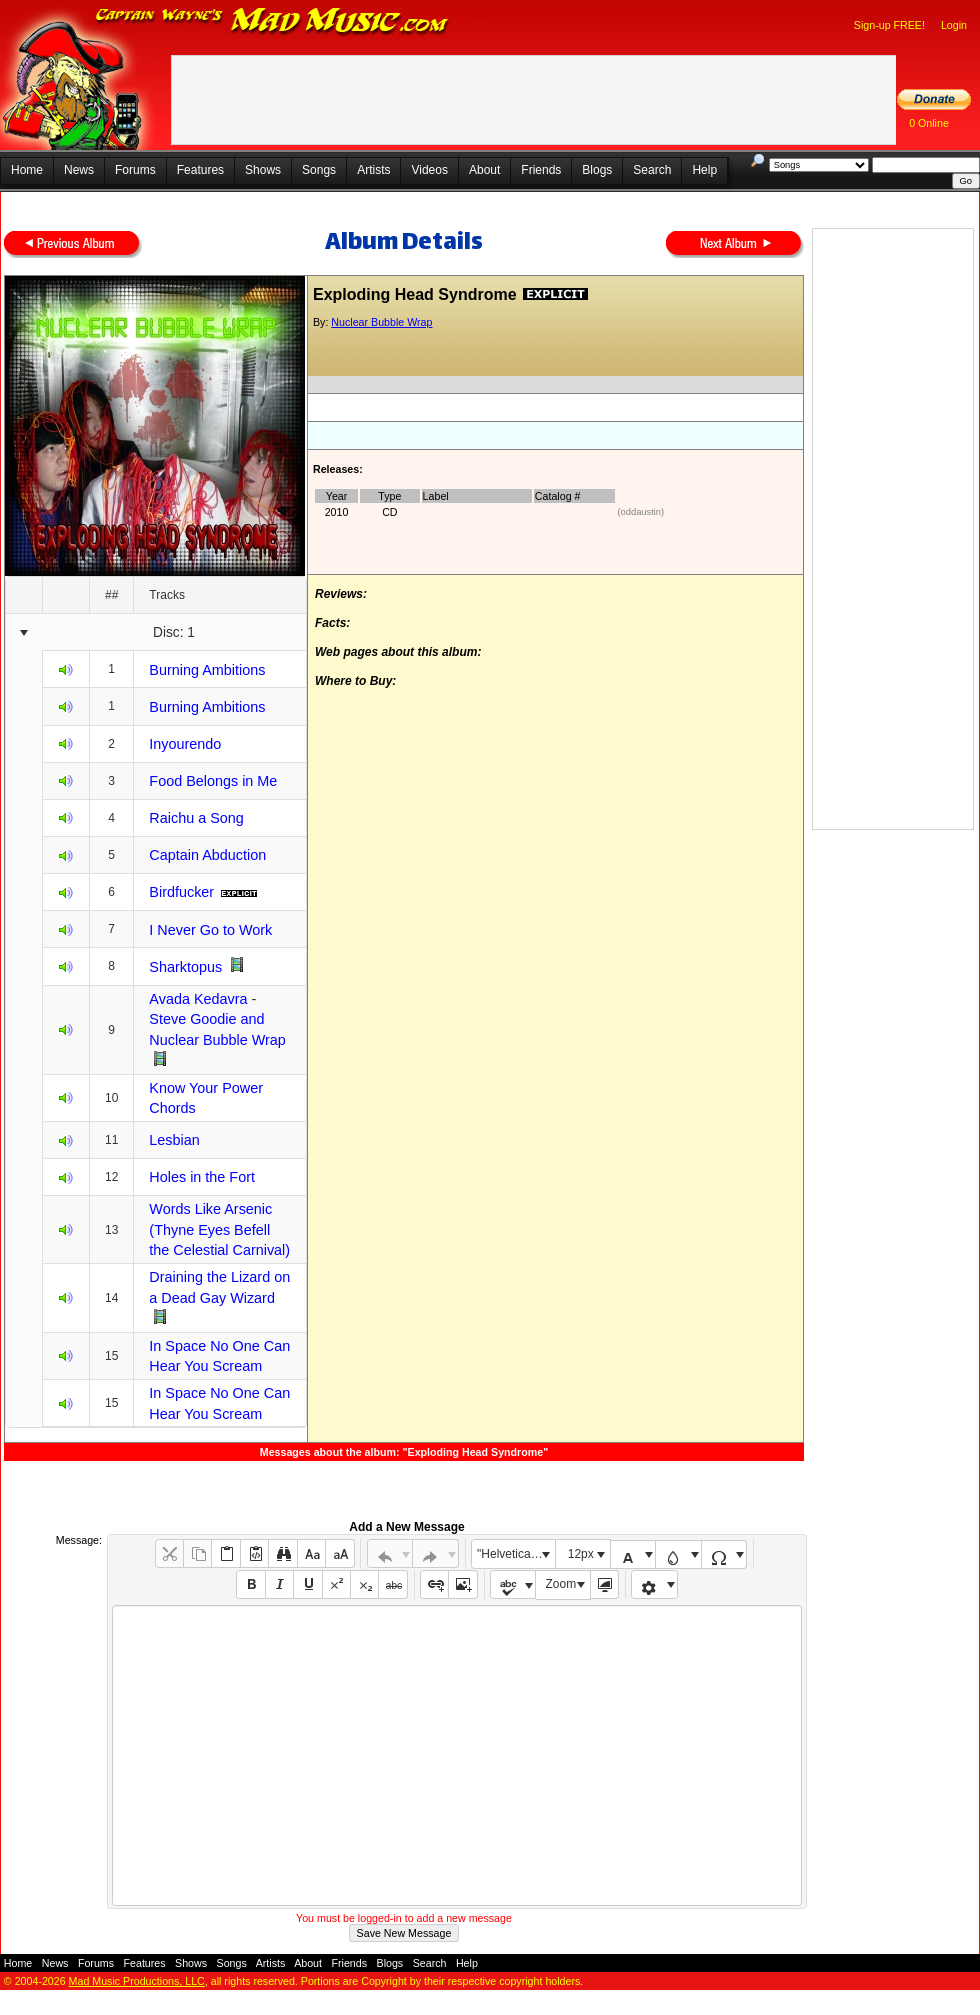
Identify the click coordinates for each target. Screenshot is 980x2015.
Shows (263, 170)
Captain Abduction (207, 855)
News (79, 170)
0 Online (929, 123)
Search (652, 170)
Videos (429, 170)
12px (581, 1554)
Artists (373, 170)
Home (27, 170)
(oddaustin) (641, 512)
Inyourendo (185, 744)
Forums (135, 170)
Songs (319, 170)
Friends (541, 170)
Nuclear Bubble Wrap (381, 322)
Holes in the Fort (202, 1177)
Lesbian (174, 1140)
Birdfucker (181, 892)
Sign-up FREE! (889, 25)
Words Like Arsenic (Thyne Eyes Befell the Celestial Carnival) (219, 1229)
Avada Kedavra (198, 999)
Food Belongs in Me (213, 781)
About (484, 170)
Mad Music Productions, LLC (137, 1981)
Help (704, 170)
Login (954, 25)
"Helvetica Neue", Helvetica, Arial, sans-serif (516, 1554)
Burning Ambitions (207, 670)
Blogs (597, 170)
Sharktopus (185, 967)
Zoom (561, 1584)
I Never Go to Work (210, 930)
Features (200, 170)
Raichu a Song (196, 818)
